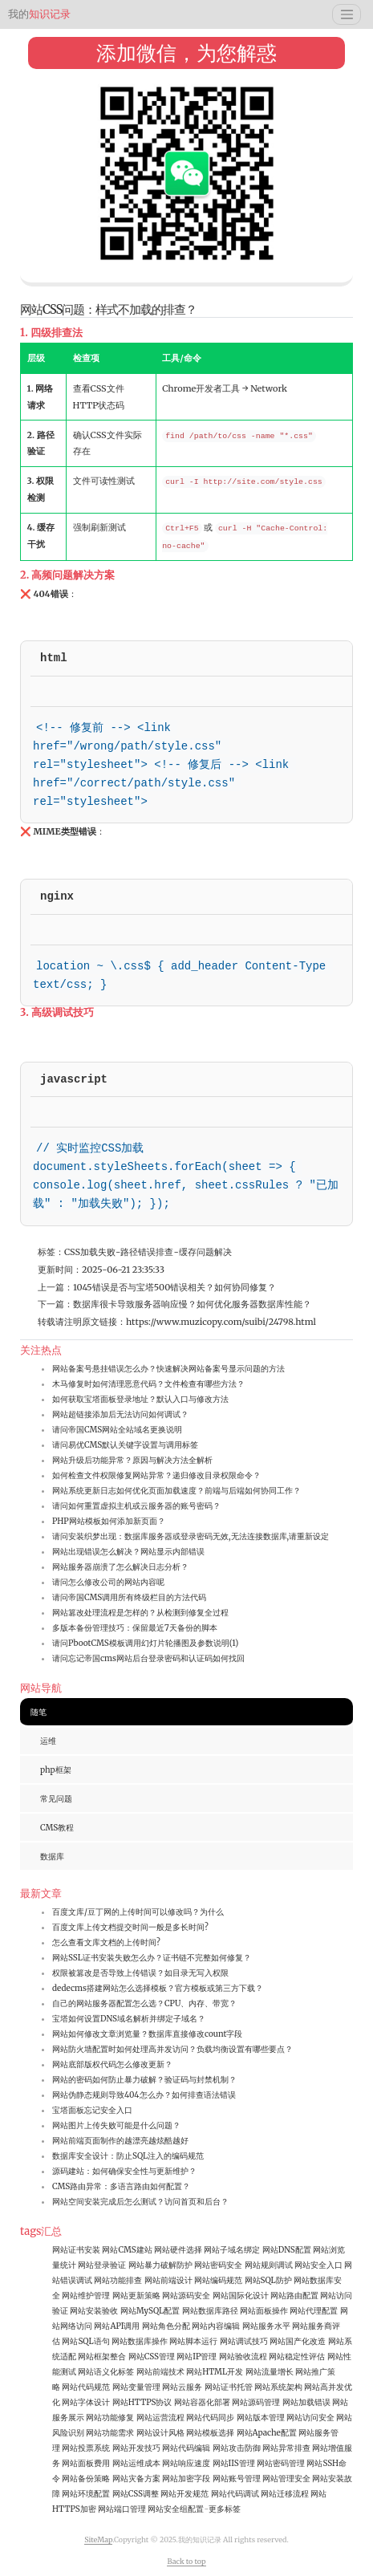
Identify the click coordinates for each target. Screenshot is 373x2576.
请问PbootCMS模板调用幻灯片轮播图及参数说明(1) (145, 1643)
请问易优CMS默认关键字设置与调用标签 (125, 1445)
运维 (48, 1741)
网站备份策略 (86, 2478)
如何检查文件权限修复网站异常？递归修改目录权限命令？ (156, 1475)
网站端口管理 (122, 2509)
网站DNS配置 (286, 2250)
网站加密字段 (186, 2478)
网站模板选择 (210, 2433)
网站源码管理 (256, 2402)
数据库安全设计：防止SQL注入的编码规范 (128, 2156)
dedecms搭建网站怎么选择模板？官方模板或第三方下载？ (157, 1988)
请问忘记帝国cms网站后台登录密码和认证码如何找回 (148, 1658)
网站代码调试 (235, 2494)
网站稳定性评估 (297, 2356)
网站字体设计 (86, 2402)
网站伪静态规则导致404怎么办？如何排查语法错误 (144, 2095)
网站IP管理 (196, 2356)
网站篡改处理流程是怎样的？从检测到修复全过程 (140, 1612)
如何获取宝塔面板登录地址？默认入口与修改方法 (140, 1399)
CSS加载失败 (90, 1252)
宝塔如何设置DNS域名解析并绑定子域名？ (128, 2018)
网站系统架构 (278, 2387)
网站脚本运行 (193, 2341)
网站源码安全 (186, 2295)
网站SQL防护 (268, 2280)
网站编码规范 (218, 2280)
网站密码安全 (218, 2265)
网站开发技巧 (136, 2448)
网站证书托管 (229, 2387)
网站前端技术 (160, 2372)
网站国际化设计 (241, 2295)
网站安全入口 (318, 2265)
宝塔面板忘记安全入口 (92, 2110)
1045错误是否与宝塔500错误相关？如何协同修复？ (174, 1287)
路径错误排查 (146, 1252)
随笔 (38, 1712)
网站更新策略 (136, 2295)
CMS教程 (57, 1827)
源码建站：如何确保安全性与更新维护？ (124, 2171)
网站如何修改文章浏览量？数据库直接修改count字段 (147, 2034)
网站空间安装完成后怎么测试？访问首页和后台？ (140, 2201)
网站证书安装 (76, 2250)
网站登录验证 (102, 2265)
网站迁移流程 (285, 2494)
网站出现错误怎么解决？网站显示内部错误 (128, 1551)
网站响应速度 (186, 2463)
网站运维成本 (136, 2463)
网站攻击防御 (237, 2448)
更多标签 (225, 2509)
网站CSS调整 (135, 2494)
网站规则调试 (269, 2265)
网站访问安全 (310, 2417)
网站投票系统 (86, 2448)
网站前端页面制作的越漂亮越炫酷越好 (120, 2140)
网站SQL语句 (85, 2341)
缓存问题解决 (205, 1252)
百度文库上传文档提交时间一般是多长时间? (130, 1927)
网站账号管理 (237, 2478)
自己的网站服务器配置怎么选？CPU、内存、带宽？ (144, 2003)
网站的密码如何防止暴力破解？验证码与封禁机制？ (144, 2079)
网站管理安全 (286, 2478)
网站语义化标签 (106, 2372)
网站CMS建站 (127, 2250)
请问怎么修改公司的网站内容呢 (108, 1582)
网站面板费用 (86, 2463)
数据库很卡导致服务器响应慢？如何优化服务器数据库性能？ (192, 1304)
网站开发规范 (184, 2494)
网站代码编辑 (186, 2448)
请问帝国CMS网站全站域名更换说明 (117, 1429)
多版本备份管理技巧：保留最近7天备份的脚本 (134, 1628)
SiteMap (98, 2539)
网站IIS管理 (234, 2463)
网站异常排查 (286, 2448)
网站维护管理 (86, 2295)
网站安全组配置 (176, 2509)
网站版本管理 (261, 2417)
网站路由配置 (294, 2295)
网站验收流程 (243, 2356)
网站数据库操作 (139, 2341)
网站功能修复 (110, 2417)
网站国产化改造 (298, 2341)
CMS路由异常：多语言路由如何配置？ (121, 2186)
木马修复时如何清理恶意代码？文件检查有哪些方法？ (148, 1384)
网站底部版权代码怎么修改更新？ (112, 2064)
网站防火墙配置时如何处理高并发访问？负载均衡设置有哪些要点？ (172, 2049)
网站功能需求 (110, 2433)
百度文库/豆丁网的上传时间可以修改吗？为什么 (138, 1912)
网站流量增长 (269, 2372)
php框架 (55, 1770)
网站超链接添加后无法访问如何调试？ (120, 1414)
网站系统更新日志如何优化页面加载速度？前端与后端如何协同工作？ (176, 1490)
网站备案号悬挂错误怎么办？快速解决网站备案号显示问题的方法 (168, 1368)
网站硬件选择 (178, 2250)
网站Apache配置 (267, 2433)
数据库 (52, 1856)
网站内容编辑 (216, 2326)
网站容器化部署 (202, 2402)
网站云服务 (182, 2387)
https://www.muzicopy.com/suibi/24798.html (221, 1321)
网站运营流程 (160, 2417)
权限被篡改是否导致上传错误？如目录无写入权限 (140, 1973)
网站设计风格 (160, 2433)
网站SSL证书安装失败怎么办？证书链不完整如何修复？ (151, 1957)
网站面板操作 (264, 2311)
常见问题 (56, 1799)
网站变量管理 (136, 2387)
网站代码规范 (86, 2387)
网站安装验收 (94, 2311)
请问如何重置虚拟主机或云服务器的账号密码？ (136, 1506)
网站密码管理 (281, 2463)
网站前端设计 (168, 2280)
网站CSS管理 (151, 2356)
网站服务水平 (266, 2326)
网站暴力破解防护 (160, 2265)
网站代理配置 (314, 2311)
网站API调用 (117, 2326)
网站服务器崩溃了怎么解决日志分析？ (120, 1567)
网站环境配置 (86, 2494)
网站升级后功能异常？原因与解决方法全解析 (132, 1460)
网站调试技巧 (244, 2341)
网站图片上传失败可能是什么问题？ (116, 2125)
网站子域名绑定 (232, 2250)
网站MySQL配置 (150, 2311)
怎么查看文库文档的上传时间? (106, 1942)
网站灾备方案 (136, 2478)
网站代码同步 (210, 2417)
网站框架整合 (102, 2356)
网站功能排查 (118, 2280)
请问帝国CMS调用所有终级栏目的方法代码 (129, 1597)
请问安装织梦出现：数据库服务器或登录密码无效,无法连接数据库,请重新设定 (190, 1536)
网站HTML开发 (214, 2372)
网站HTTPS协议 (142, 2402)
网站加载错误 (306, 2402)
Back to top (186, 2561)
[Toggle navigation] (346, 14)
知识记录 (39, 14)
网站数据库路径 (210, 2311)
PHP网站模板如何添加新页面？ (108, 1521)
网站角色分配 (166, 2326)
